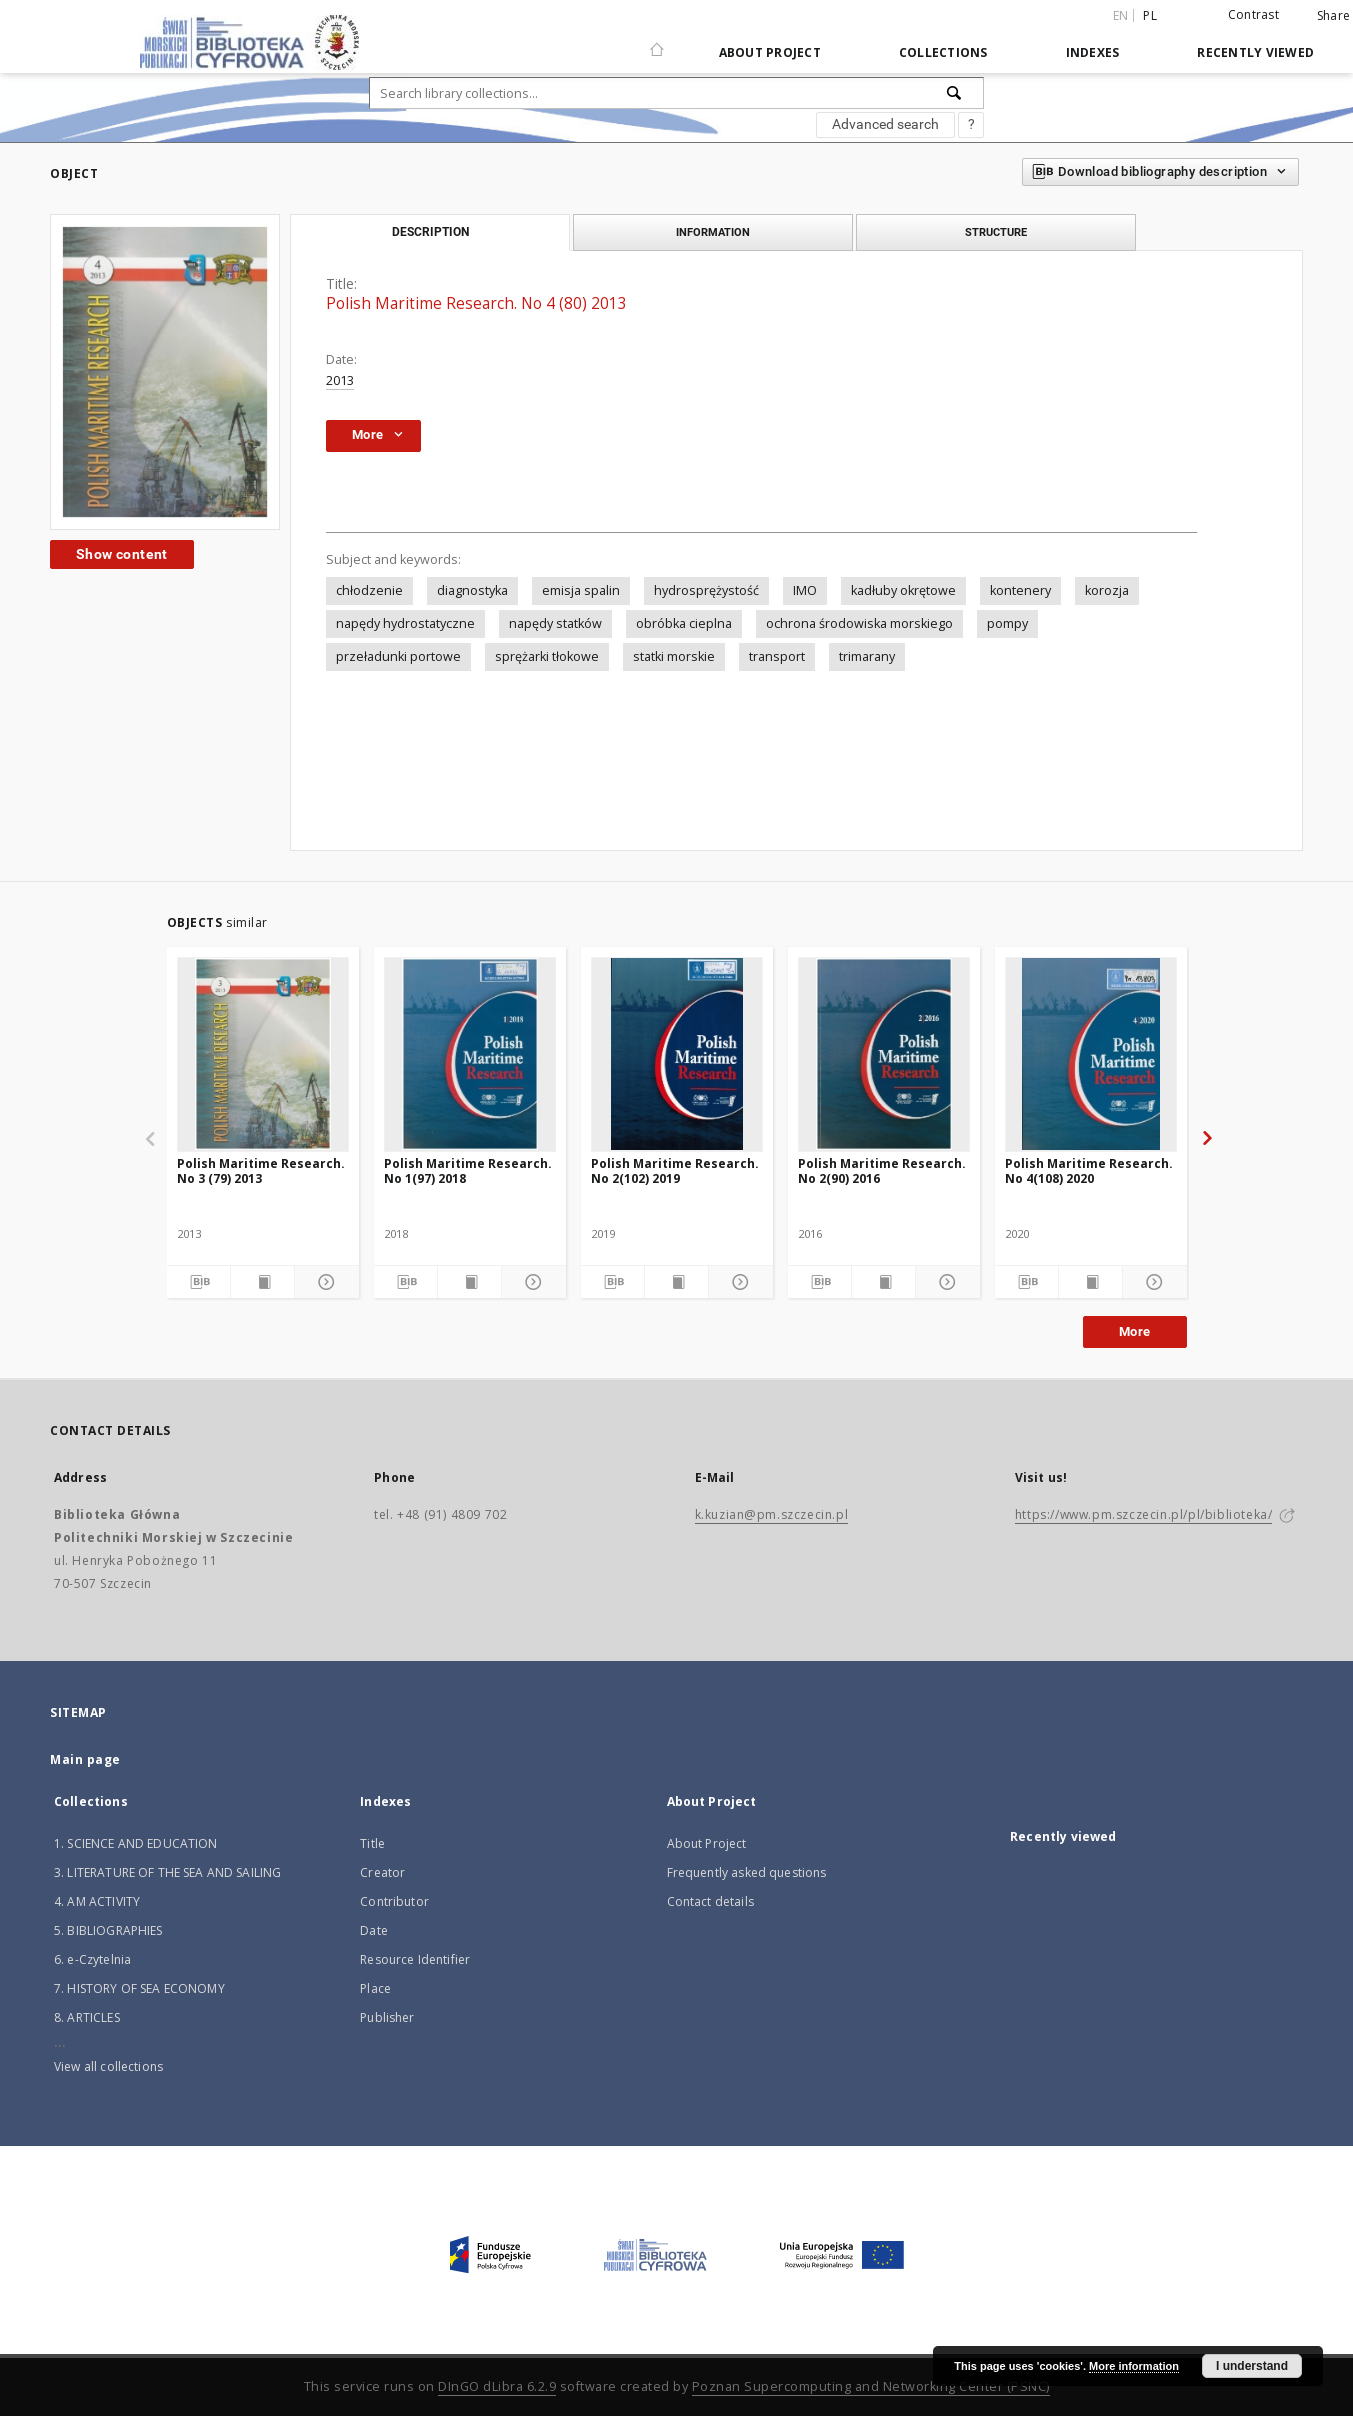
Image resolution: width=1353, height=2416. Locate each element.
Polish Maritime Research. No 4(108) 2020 (1089, 1170)
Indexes (1093, 52)
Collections (943, 52)
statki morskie (674, 656)
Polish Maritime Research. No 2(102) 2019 (675, 1170)
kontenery (1020, 590)
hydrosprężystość (706, 590)
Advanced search (885, 124)
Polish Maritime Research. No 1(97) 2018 (468, 1170)
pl (1150, 15)
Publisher (387, 2017)
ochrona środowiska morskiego (859, 623)
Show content (122, 554)
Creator (382, 1872)
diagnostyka (472, 590)
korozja (1107, 590)
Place (375, 1988)
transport (777, 656)
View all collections (108, 2066)
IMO (805, 590)
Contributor (394, 1901)
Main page (85, 1759)
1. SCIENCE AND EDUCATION (136, 1843)
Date (374, 1930)
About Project (770, 52)
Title (372, 1843)
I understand (1252, 2366)
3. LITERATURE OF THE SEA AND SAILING (167, 1872)
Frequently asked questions (747, 1872)
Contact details (710, 1901)
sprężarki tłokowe (547, 656)
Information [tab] (713, 232)
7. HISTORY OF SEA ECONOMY (139, 1988)
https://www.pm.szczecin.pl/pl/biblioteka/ (1144, 1514)
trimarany (867, 656)
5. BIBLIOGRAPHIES (108, 1930)
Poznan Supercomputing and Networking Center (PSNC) (871, 2386)
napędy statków (555, 623)
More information (1134, 2366)
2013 (340, 380)
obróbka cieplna (684, 623)
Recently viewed (1255, 52)
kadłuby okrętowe (903, 590)
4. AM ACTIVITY (97, 1901)
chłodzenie (369, 590)
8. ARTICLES (87, 2017)
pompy (1007, 623)
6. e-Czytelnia (92, 1959)
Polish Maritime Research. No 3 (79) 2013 (261, 1170)
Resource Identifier (415, 1959)
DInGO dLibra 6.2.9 (497, 2386)
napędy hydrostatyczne (405, 623)
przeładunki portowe (398, 656)
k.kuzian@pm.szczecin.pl (772, 1514)
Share (1333, 16)
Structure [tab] (996, 232)
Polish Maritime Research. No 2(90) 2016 (882, 1170)
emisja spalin (581, 590)
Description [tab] (430, 232)
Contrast (1253, 14)
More (1135, 1331)
